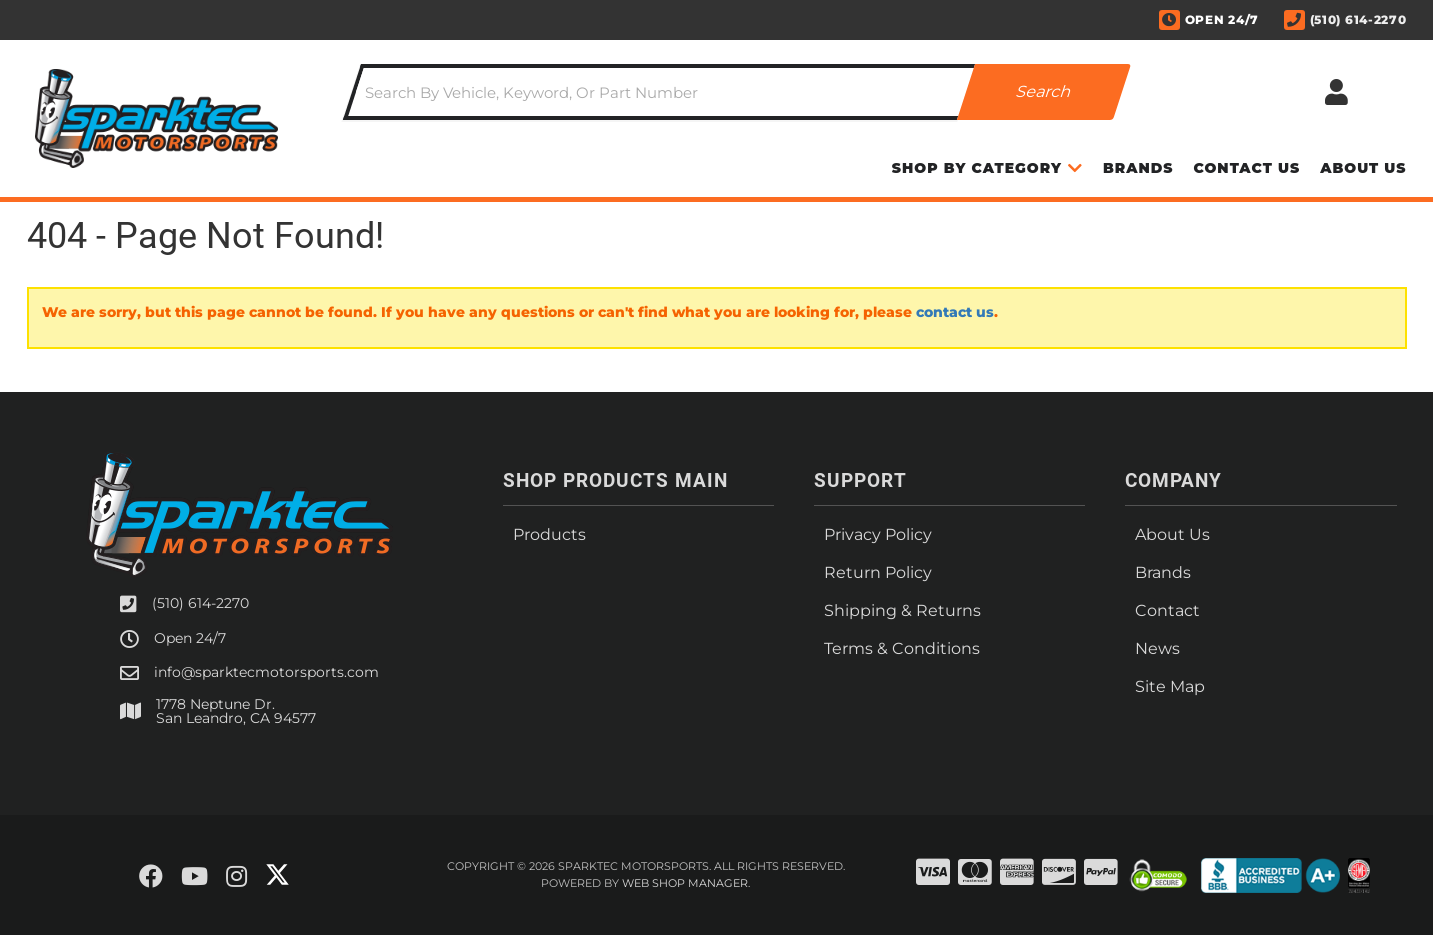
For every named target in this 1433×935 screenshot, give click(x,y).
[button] (737, 92)
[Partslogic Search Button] (1044, 92)
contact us (955, 312)
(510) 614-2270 (200, 603)
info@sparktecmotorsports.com (266, 672)
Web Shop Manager (685, 883)
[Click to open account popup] (1337, 92)
